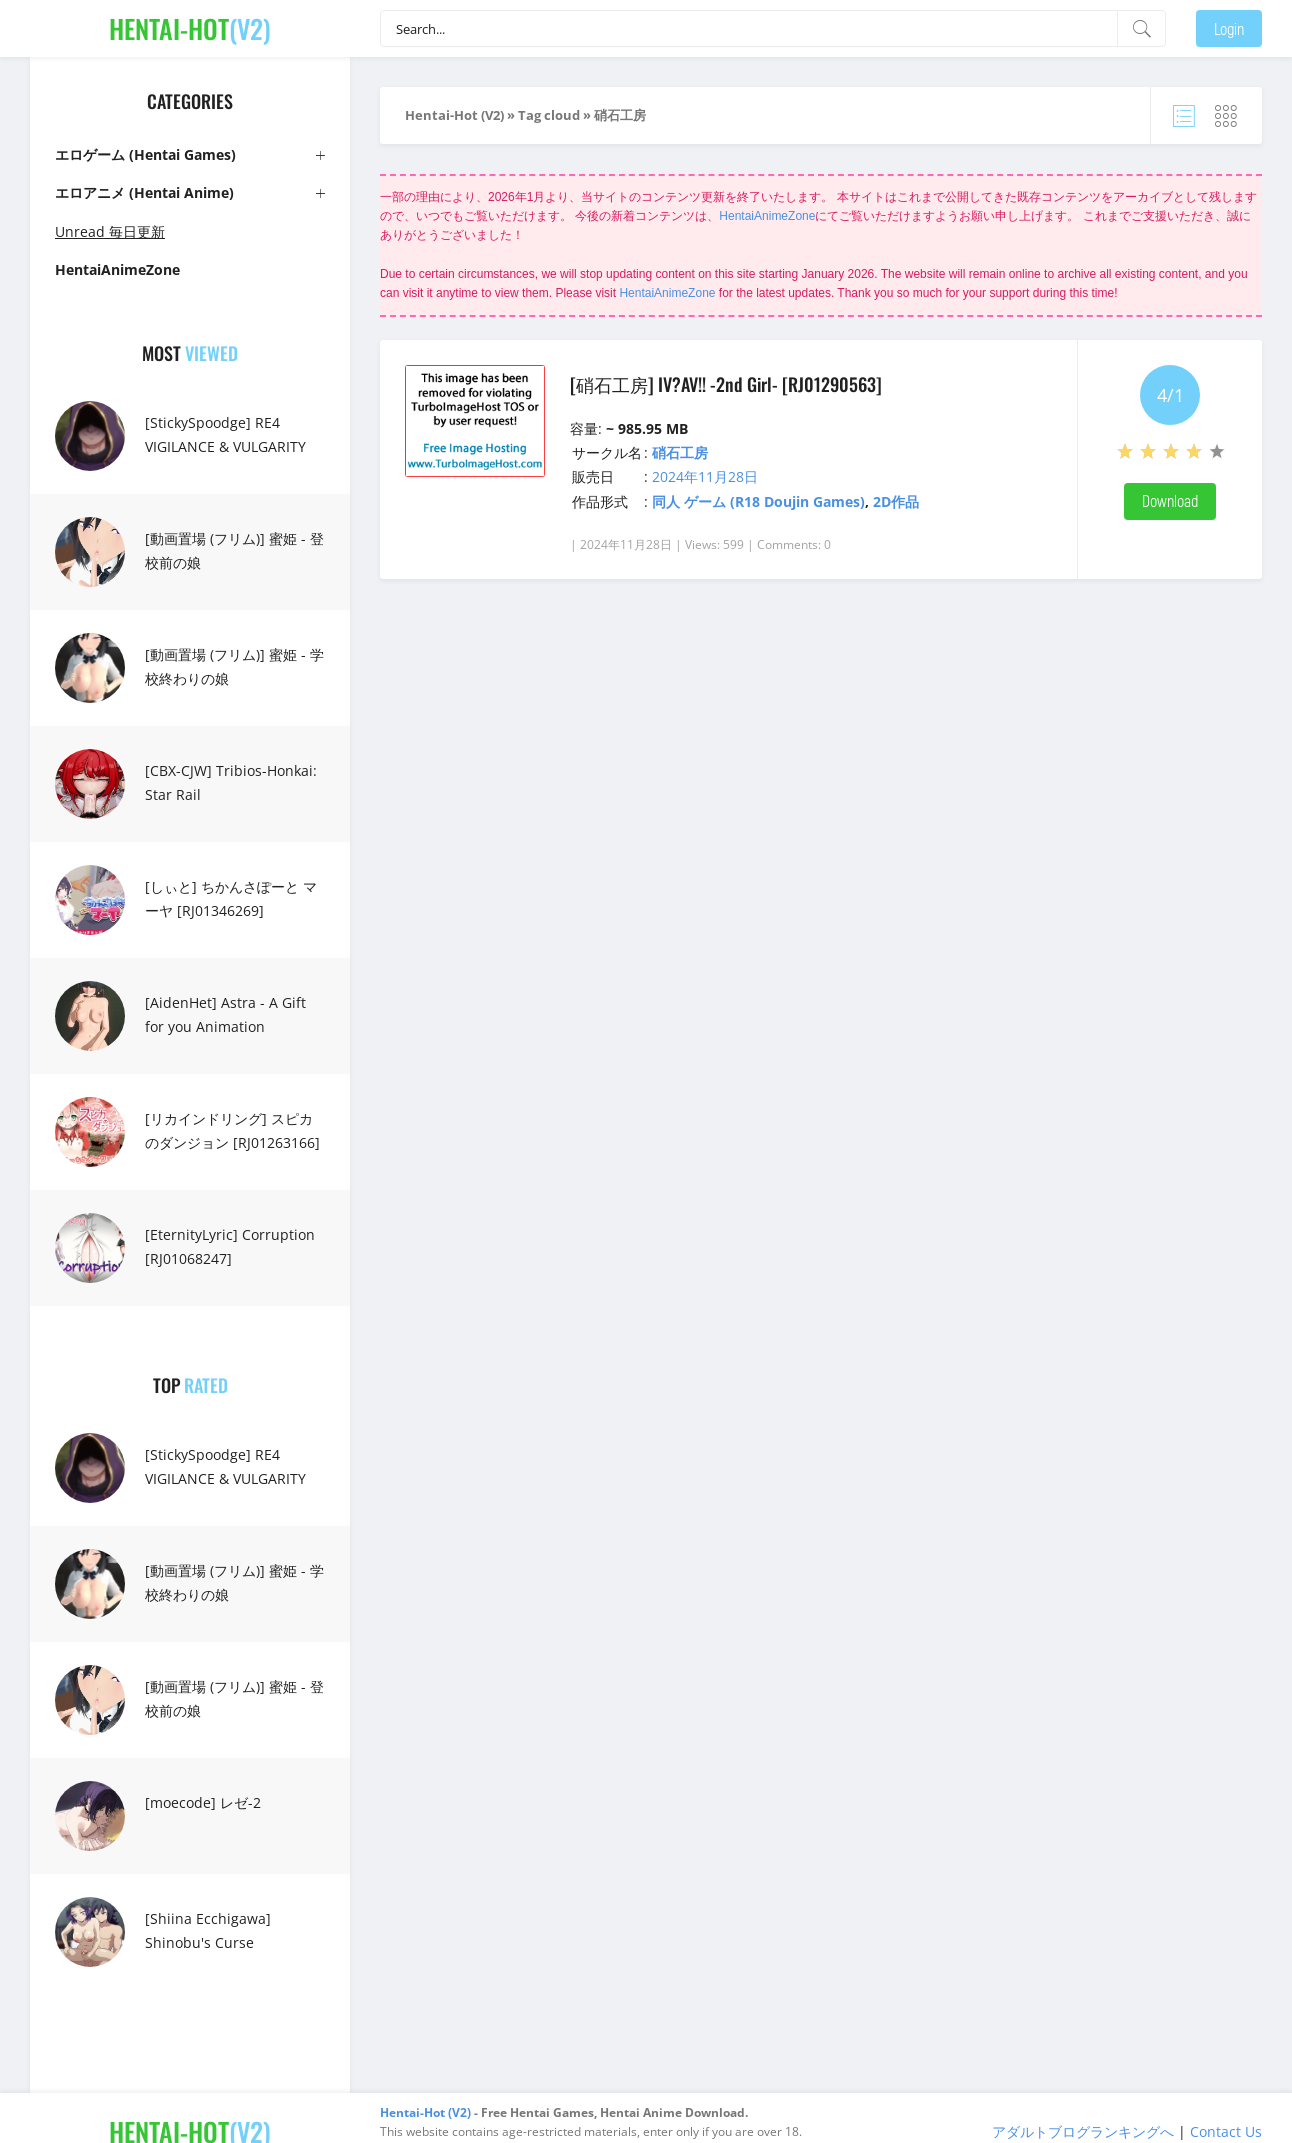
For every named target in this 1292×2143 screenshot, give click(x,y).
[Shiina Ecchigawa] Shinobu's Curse (208, 1930)
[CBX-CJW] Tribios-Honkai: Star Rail (231, 782)
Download (1170, 500)
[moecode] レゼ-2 (203, 1802)
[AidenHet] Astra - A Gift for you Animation (225, 1014)
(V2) (190, 28)
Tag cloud (549, 115)
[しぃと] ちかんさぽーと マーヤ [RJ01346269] (231, 898)
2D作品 (896, 501)
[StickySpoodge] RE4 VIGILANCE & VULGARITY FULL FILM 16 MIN (225, 446)
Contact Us (1226, 2131)
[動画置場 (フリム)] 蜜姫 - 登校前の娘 (234, 550)
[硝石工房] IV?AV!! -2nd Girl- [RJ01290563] (726, 384)
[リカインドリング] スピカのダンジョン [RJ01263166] (232, 1130)
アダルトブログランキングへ (1083, 2131)
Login (1229, 28)
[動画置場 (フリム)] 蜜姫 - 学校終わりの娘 (234, 666)
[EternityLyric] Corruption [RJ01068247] (230, 1246)
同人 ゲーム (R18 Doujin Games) (758, 501)
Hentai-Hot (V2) (454, 115)
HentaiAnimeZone (767, 216)
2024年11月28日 (705, 476)
